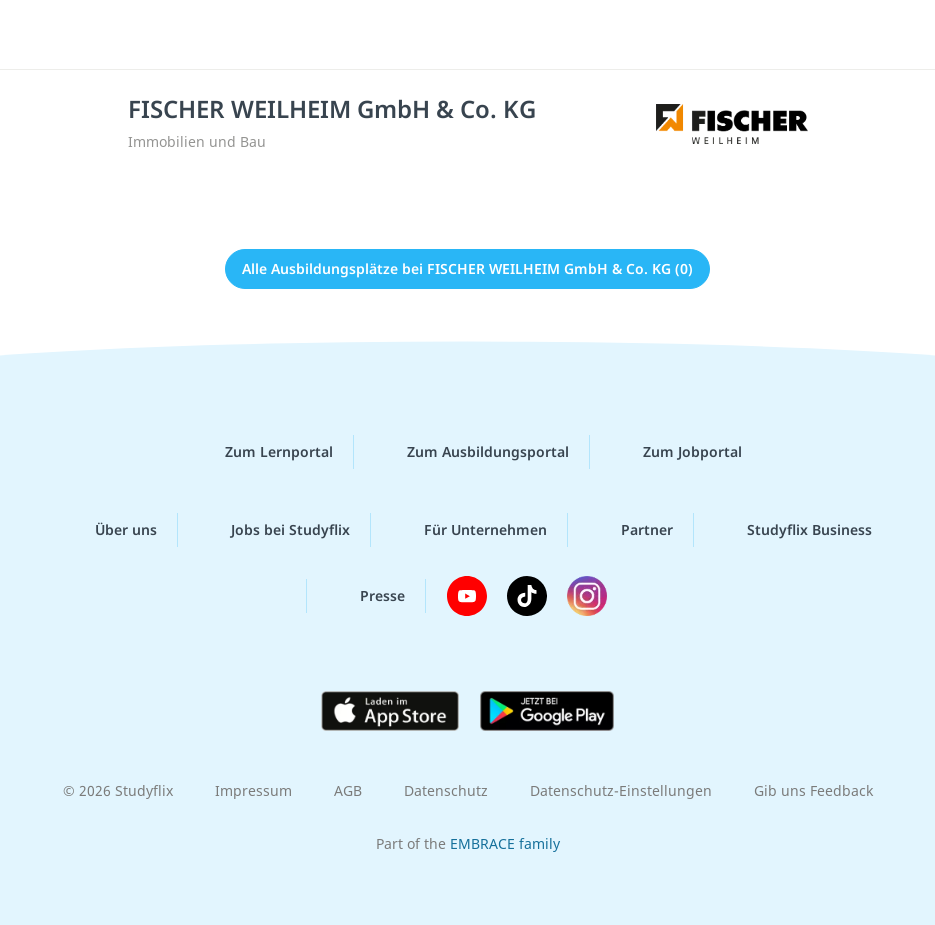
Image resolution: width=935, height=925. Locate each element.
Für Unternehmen (469, 530)
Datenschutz (446, 790)
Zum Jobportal (676, 452)
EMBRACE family (505, 843)
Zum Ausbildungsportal (472, 452)
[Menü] (45, 35)
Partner (631, 530)
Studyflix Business (793, 530)
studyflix (484, 35)
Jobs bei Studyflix (274, 530)
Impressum (253, 790)
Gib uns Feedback (813, 790)
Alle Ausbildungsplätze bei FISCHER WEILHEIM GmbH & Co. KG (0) (467, 268)
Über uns (110, 530)
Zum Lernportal (263, 452)
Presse (366, 596)
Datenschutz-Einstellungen (621, 790)
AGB (348, 790)
